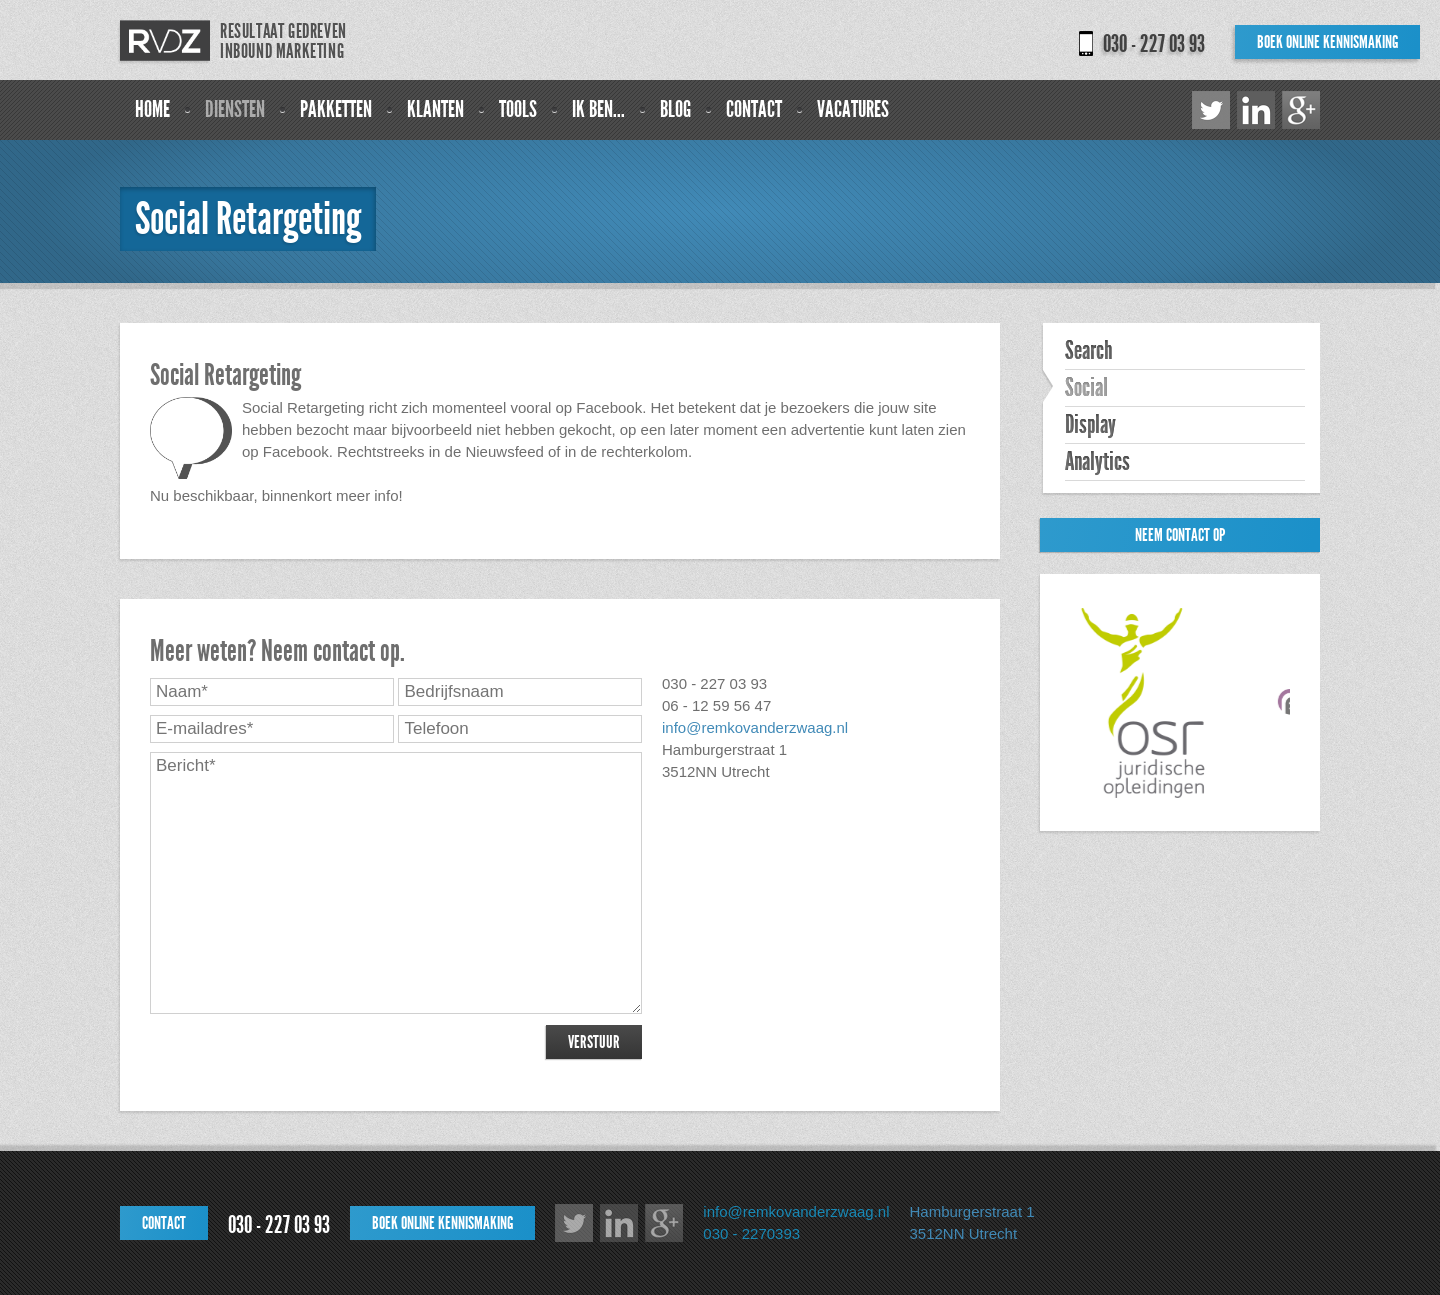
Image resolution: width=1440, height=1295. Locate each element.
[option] (1151, 703)
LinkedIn (1256, 110)
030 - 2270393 (751, 1233)
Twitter (1211, 110)
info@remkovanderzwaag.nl (755, 727)
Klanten (435, 109)
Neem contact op (1180, 535)
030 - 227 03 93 (1154, 44)
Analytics (1097, 462)
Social (1086, 388)
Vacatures (853, 109)
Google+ (1301, 110)
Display (1090, 425)
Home (152, 109)
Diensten (235, 109)
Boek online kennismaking (1327, 42)
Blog (675, 109)
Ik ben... (598, 109)
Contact (754, 109)
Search (1088, 351)
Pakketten (336, 109)
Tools (518, 109)
